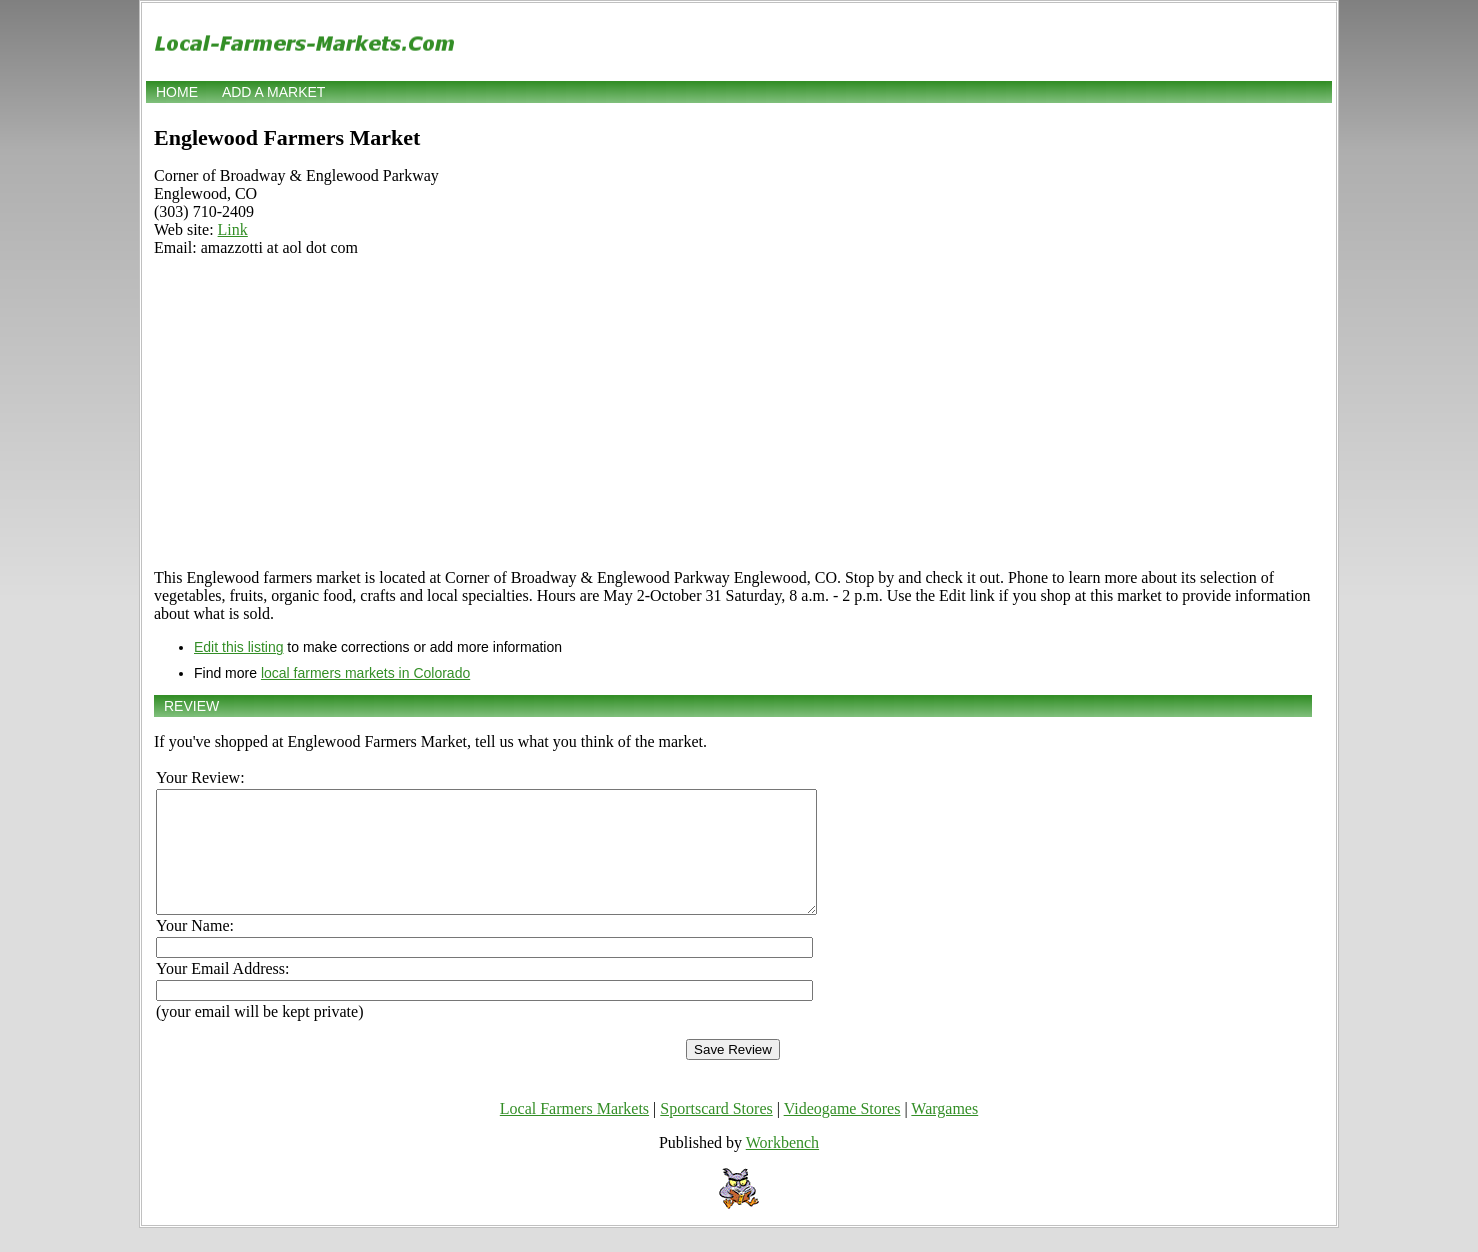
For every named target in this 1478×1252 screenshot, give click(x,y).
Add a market (273, 92)
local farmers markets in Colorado (365, 673)
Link (233, 229)
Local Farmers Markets (574, 1132)
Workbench (782, 1166)
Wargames (944, 1132)
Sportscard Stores (716, 1132)
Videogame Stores (842, 1132)
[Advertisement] (733, 413)
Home (177, 92)
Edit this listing (238, 647)
